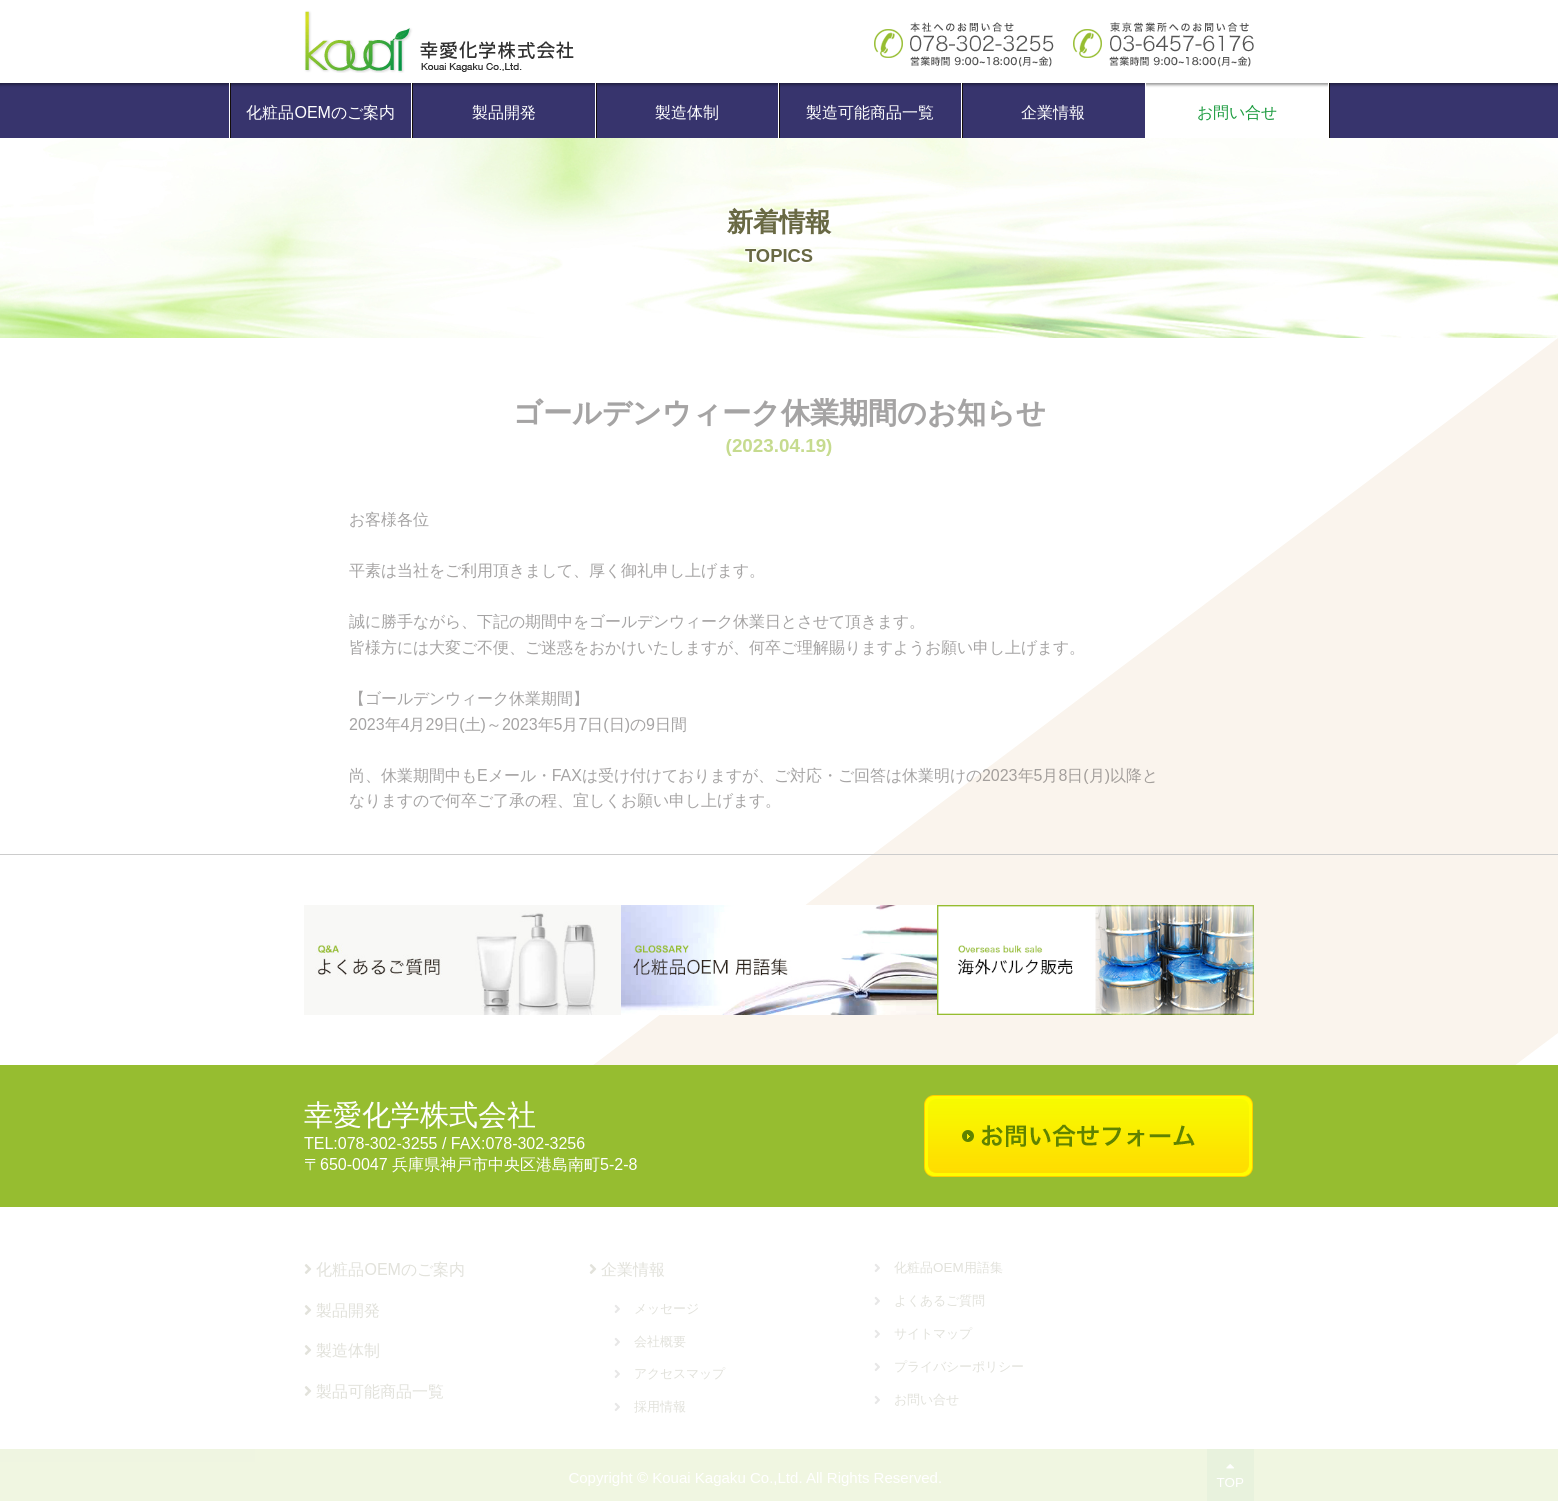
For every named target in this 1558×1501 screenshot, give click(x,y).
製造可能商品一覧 (870, 112)
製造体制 (687, 112)
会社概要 (660, 1341)
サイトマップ (933, 1333)
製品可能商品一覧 (374, 1391)
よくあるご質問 (939, 1300)
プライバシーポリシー (959, 1366)
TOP (1230, 1475)
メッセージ (666, 1308)
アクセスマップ (679, 1373)
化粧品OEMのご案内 (320, 112)
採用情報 (660, 1406)
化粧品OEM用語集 (948, 1267)
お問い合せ (1237, 112)
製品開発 (504, 112)
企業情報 (1053, 112)
